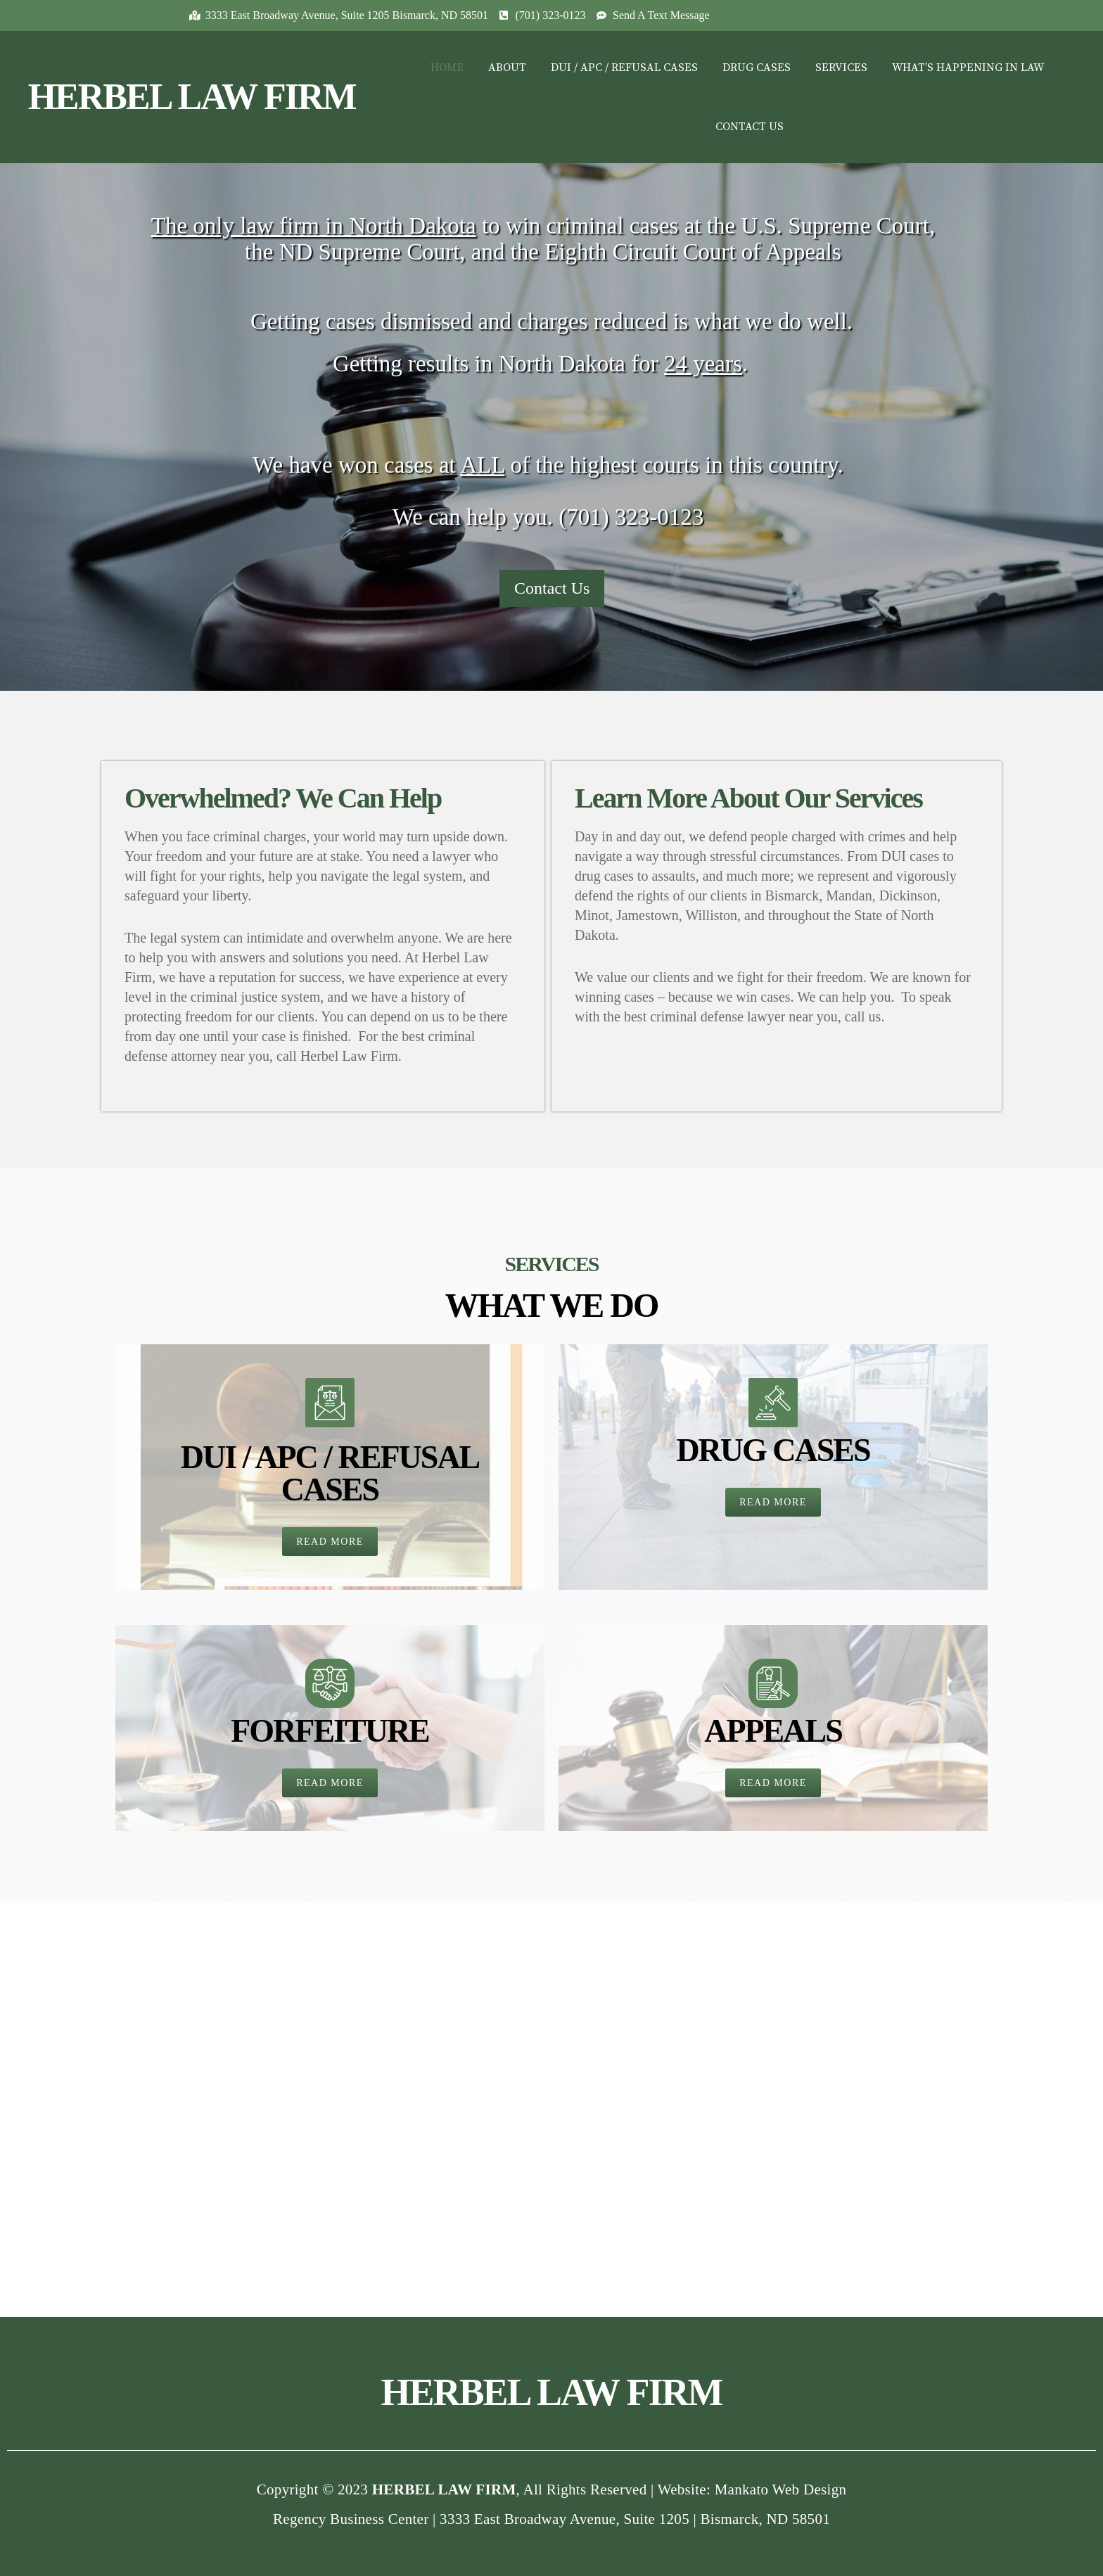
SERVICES (841, 67)
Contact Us (551, 588)
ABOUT (507, 67)
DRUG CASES (756, 67)
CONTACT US (749, 127)
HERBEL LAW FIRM (192, 97)
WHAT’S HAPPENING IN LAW (968, 67)
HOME (447, 67)
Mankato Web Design (781, 2489)
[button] (330, 1541)
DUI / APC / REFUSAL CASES (624, 67)
